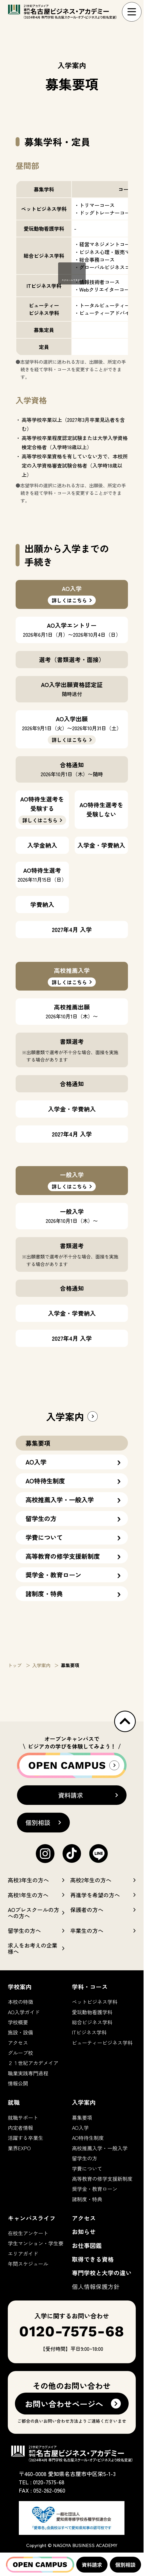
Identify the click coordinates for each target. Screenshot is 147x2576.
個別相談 (125, 2564)
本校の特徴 (20, 2001)
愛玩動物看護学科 (92, 2012)
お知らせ (84, 2231)
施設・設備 (20, 2032)
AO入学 (80, 2127)
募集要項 (82, 2117)
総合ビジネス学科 (92, 2022)
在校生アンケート (28, 2233)
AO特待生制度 (88, 2137)
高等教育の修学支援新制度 (102, 2178)
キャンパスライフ (32, 2218)
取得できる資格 (93, 2259)
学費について (87, 2168)
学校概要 (18, 2022)
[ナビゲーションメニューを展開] (131, 12)
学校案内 (20, 1986)
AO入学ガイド (24, 2012)
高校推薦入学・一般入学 (99, 2148)
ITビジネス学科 (89, 2032)
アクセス (18, 2042)
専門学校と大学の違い (102, 2272)
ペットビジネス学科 (94, 2001)
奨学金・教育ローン (94, 2188)
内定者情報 (20, 2127)
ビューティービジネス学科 (102, 2042)
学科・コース (90, 1986)
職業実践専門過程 (28, 2073)
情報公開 (18, 2083)
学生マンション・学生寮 (35, 2243)
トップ (15, 1665)
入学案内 (41, 1665)
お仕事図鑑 (87, 2245)
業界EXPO (19, 2148)
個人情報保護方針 (96, 2286)
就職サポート (23, 2117)
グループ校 (20, 2052)
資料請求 (92, 2564)
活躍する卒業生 (25, 2137)
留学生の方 (84, 2158)
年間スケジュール (28, 2263)
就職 (14, 2102)
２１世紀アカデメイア (33, 2062)
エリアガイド (23, 2253)
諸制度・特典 (87, 2199)
